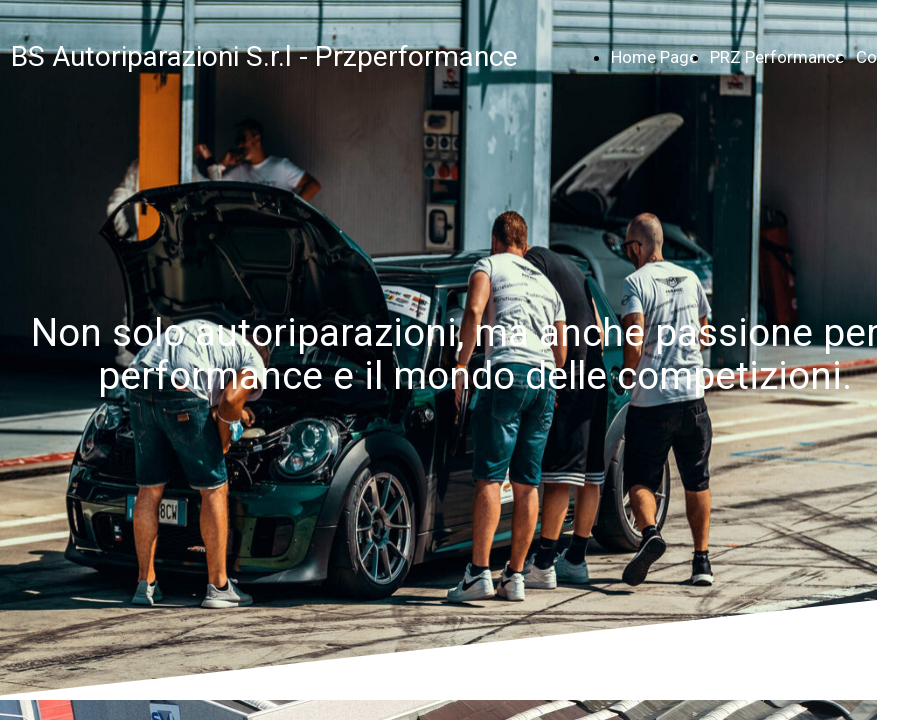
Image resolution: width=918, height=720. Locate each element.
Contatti (886, 57)
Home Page (654, 57)
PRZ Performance (777, 57)
